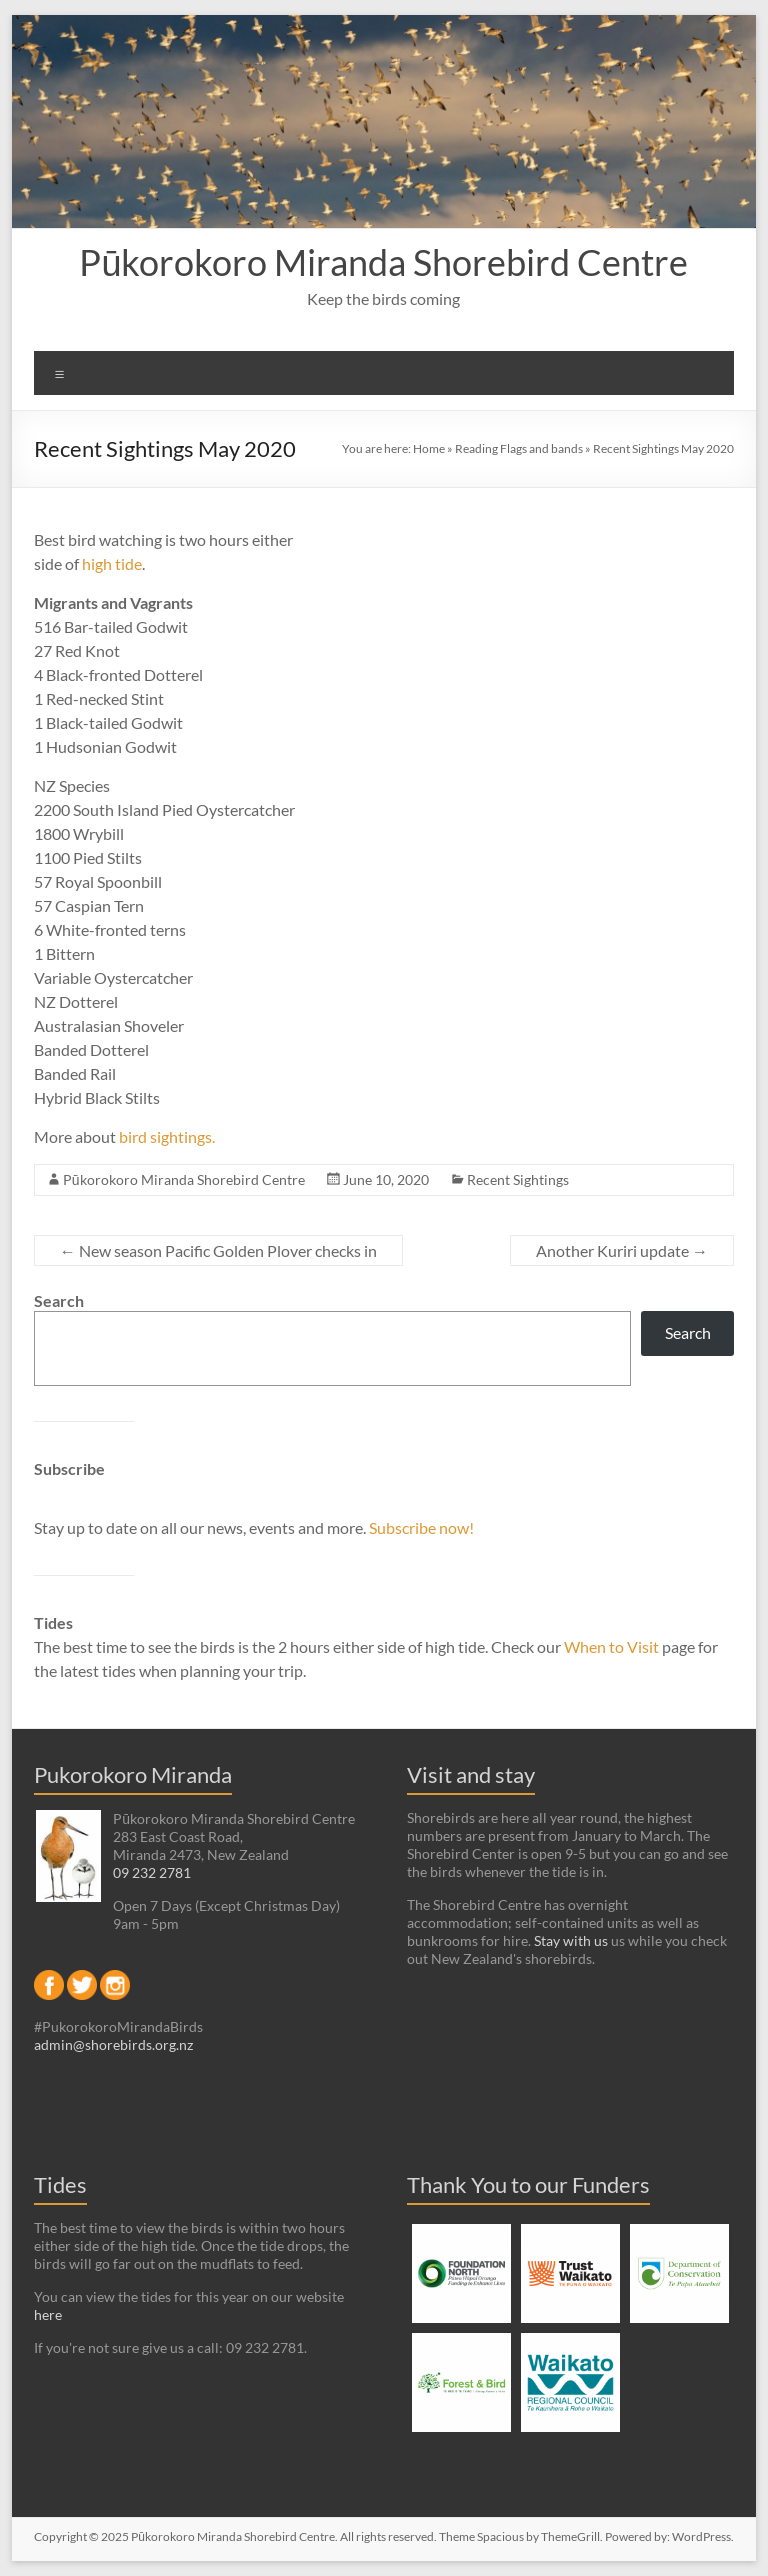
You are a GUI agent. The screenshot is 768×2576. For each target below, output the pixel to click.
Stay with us (571, 1940)
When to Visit (613, 1646)
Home (429, 448)
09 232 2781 (152, 1872)
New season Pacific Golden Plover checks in (218, 1250)
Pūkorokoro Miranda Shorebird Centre (383, 262)
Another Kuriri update (622, 1250)
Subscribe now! (421, 1527)
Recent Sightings (518, 1179)
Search (59, 1300)
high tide (112, 563)
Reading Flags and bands (519, 448)
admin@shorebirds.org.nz (113, 2044)
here (48, 2314)
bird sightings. (167, 1136)
